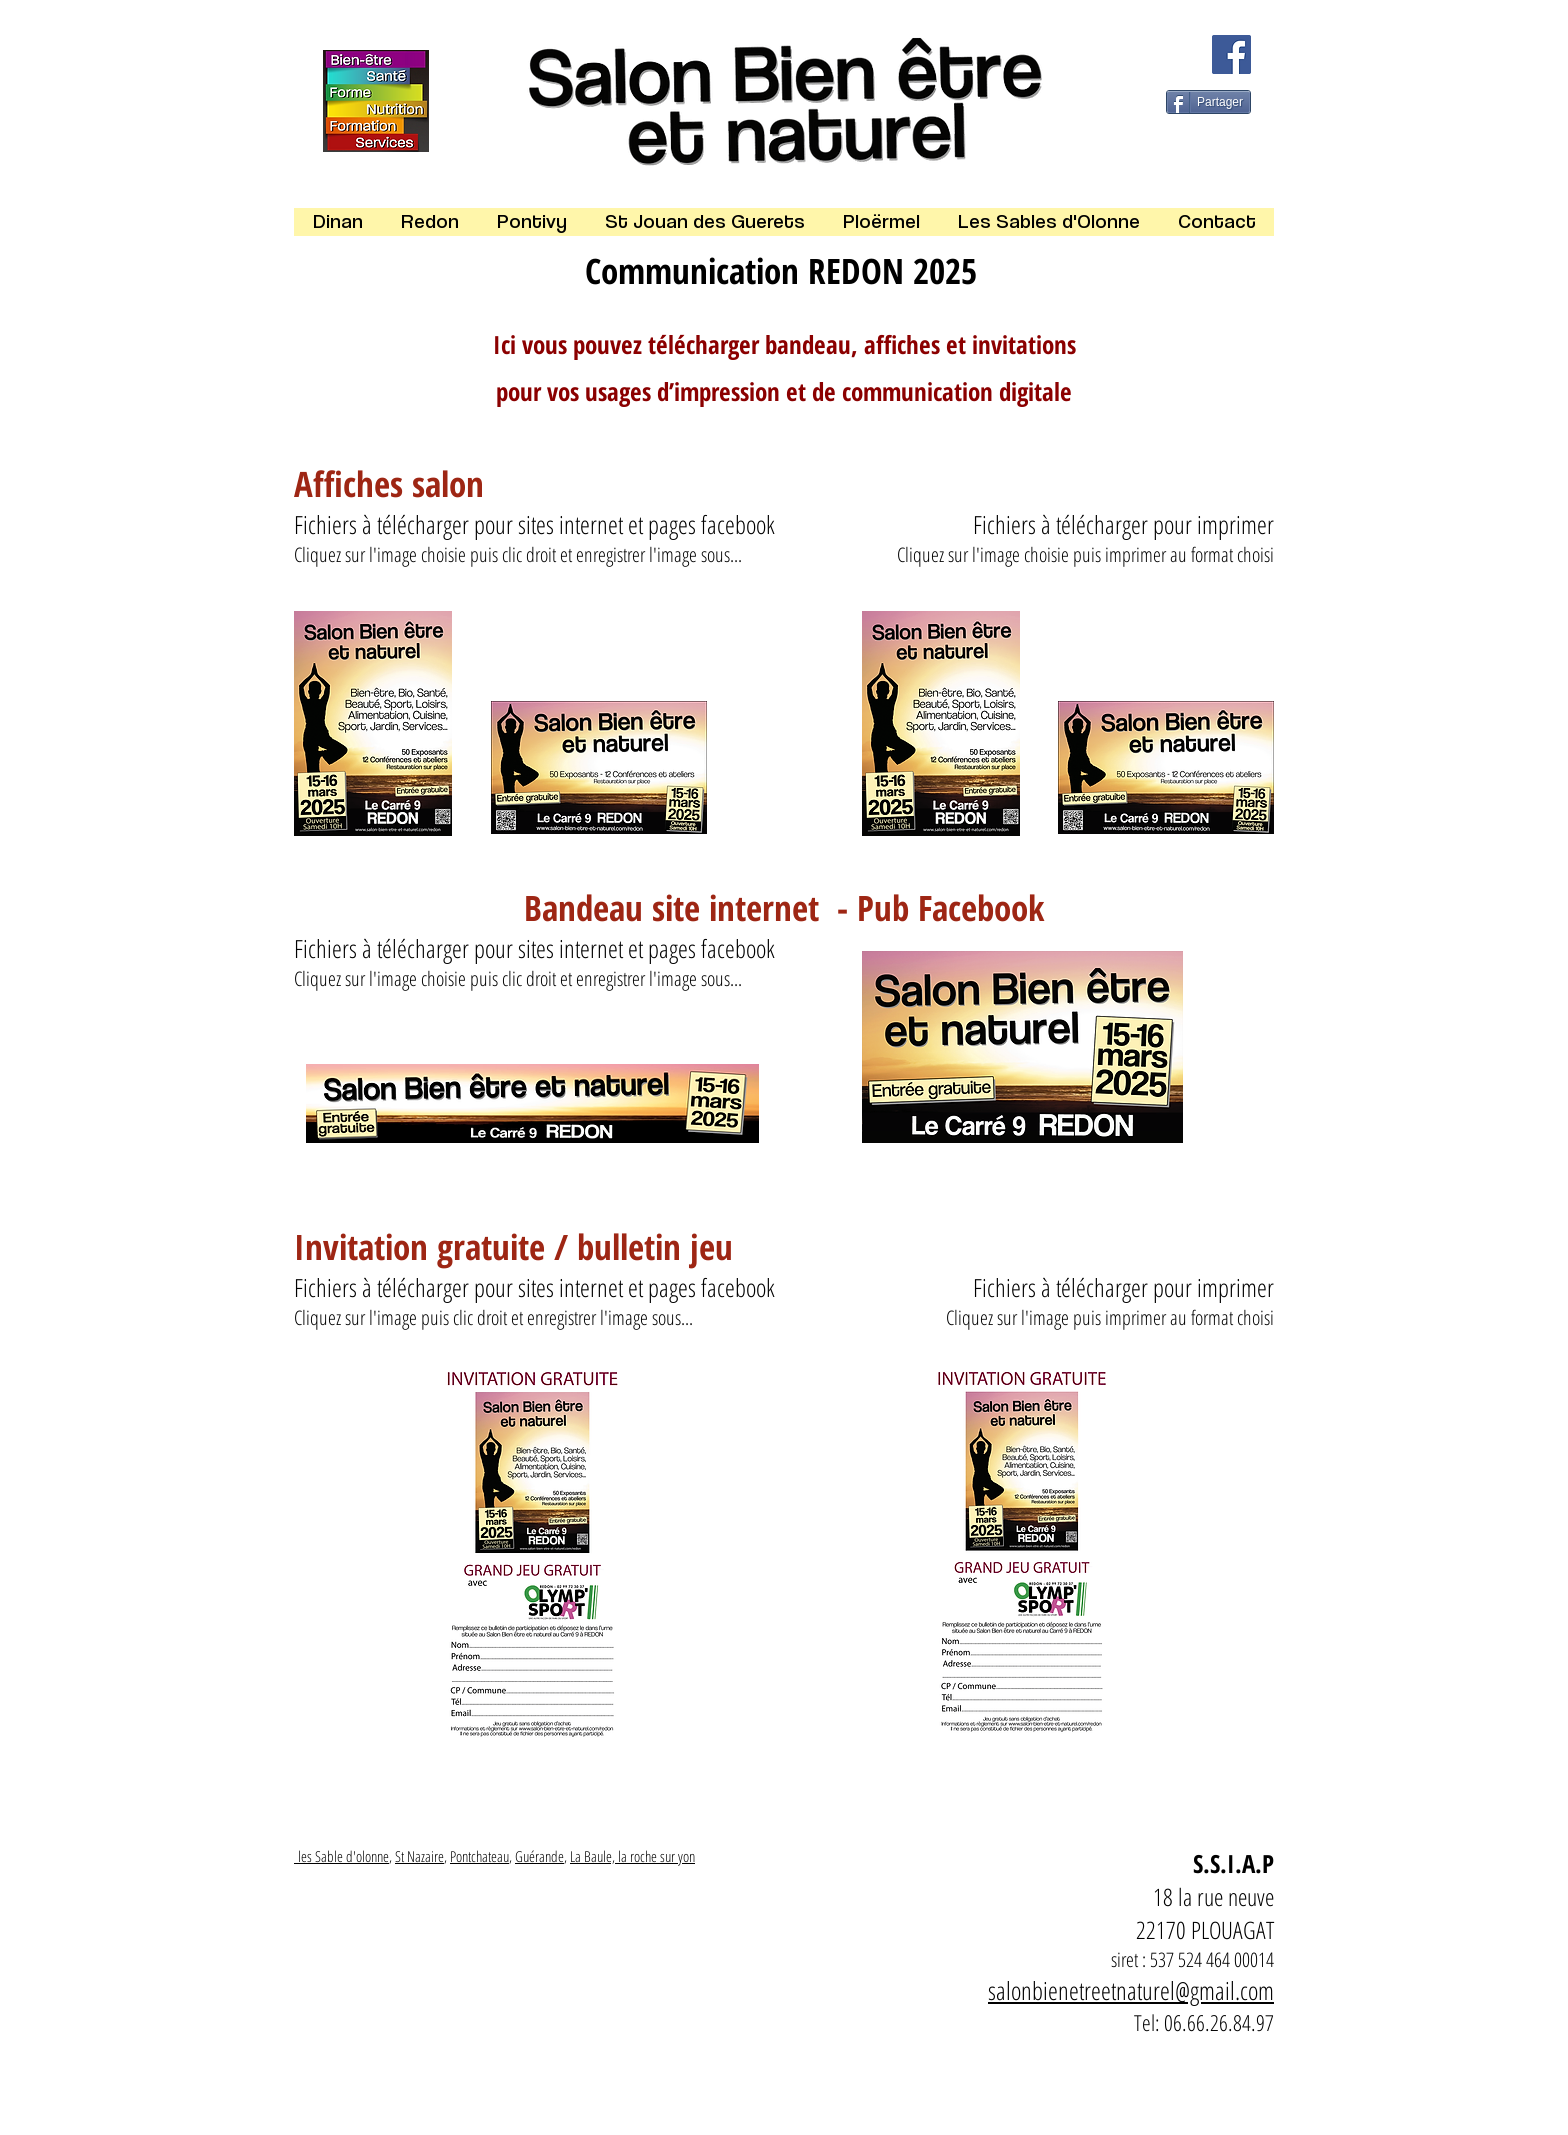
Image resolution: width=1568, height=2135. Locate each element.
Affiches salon (389, 483)
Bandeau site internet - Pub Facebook (784, 907)
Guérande (539, 1856)
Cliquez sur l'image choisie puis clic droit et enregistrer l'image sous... (518, 554)
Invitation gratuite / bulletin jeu (518, 1246)
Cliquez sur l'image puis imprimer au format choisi (1110, 1317)
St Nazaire (419, 1856)
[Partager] (1208, 102)
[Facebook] (1231, 54)
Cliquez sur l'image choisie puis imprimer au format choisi (1085, 554)
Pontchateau (479, 1856)
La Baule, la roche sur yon (632, 1856)
